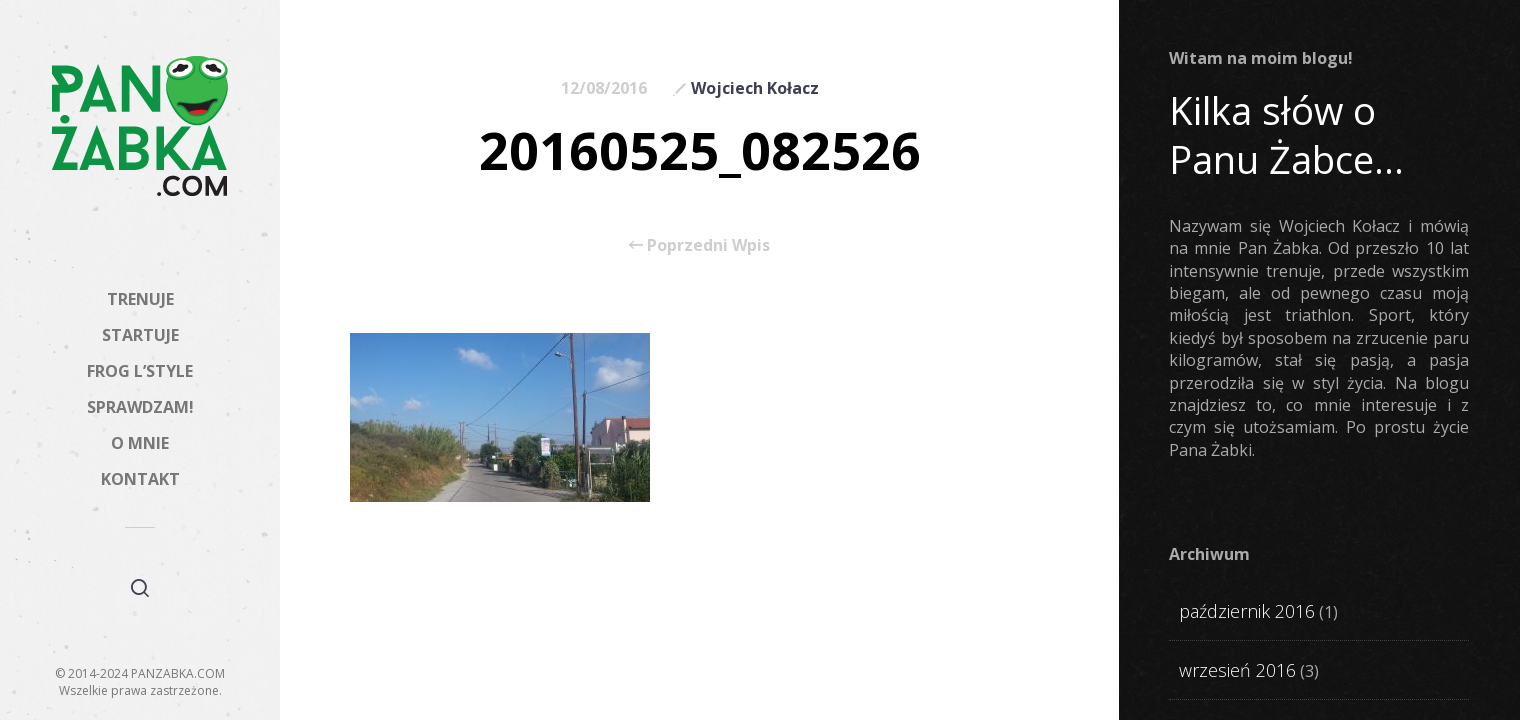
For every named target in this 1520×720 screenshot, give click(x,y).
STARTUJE (140, 335)
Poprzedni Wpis (699, 245)
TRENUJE (140, 299)
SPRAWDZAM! (140, 407)
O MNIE (140, 443)
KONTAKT (140, 479)
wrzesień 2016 (1237, 670)
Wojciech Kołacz (755, 88)
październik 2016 (1247, 611)
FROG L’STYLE (140, 371)
